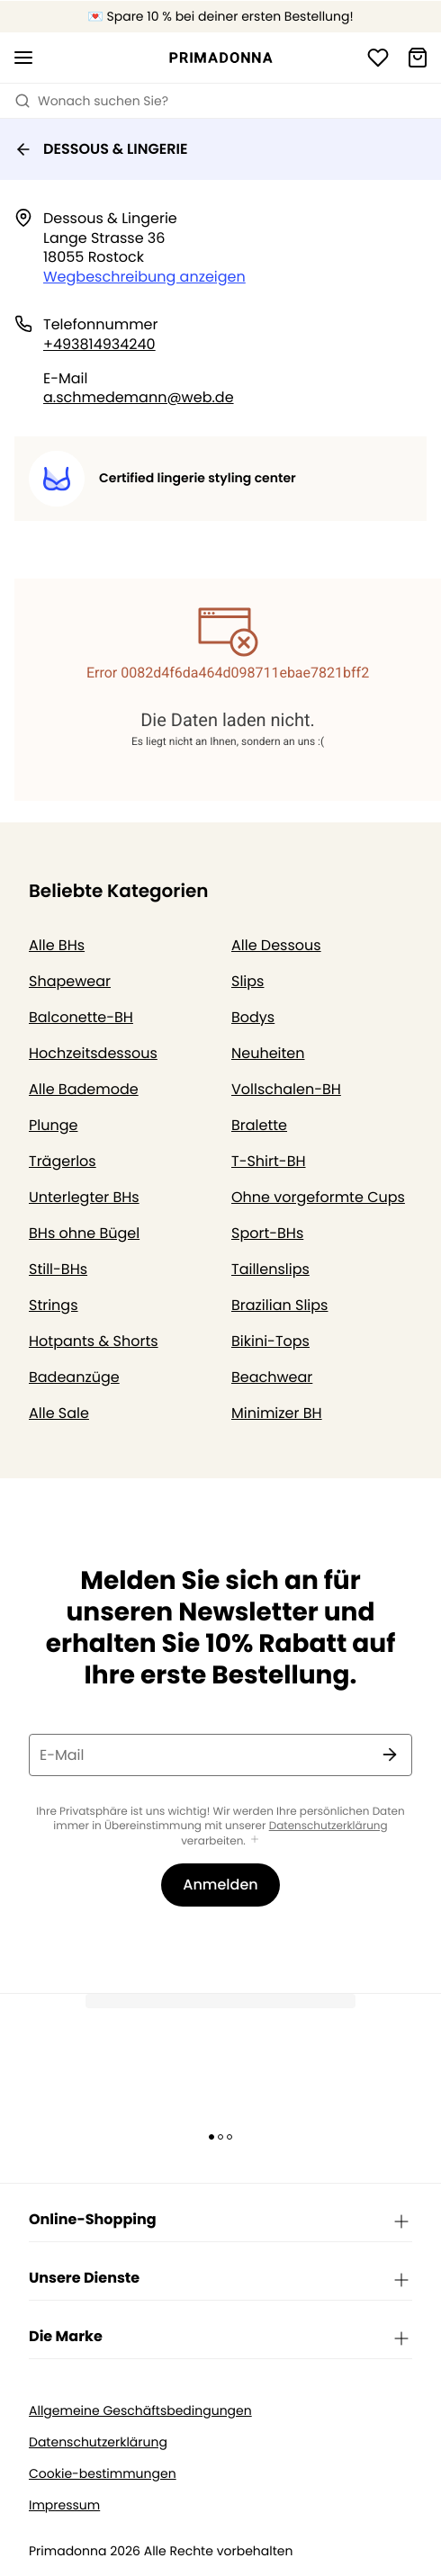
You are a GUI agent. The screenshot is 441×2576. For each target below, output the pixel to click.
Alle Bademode (84, 1089)
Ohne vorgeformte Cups (318, 1197)
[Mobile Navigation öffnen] (23, 57)
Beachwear (271, 1377)
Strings (53, 1305)
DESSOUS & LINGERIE (101, 149)
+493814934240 (99, 344)
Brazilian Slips (279, 1305)
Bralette (259, 1125)
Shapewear (70, 981)
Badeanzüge (74, 1377)
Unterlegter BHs (84, 1197)
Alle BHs (57, 945)
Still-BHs (58, 1269)
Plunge (53, 1125)
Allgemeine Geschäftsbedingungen (140, 2410)
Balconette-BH (81, 1017)
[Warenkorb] (417, 57)
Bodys (252, 1017)
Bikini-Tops (270, 1341)
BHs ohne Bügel (84, 1233)
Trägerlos (62, 1161)
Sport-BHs (267, 1233)
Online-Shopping (220, 2220)
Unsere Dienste (220, 2279)
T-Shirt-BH (268, 1161)
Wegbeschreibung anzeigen (144, 276)
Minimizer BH (276, 1413)
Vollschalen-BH (286, 1089)
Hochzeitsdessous (93, 1053)
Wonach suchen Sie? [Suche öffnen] (91, 101)
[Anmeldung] (378, 57)
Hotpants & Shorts (93, 1341)
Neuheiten (268, 1053)
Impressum (64, 2505)
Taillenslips (270, 1269)
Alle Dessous (276, 945)
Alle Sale (59, 1413)
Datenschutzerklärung (328, 1826)
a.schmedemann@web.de (138, 397)
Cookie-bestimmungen (102, 2473)
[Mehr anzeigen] (255, 1840)
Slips (247, 981)
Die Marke (220, 2337)
